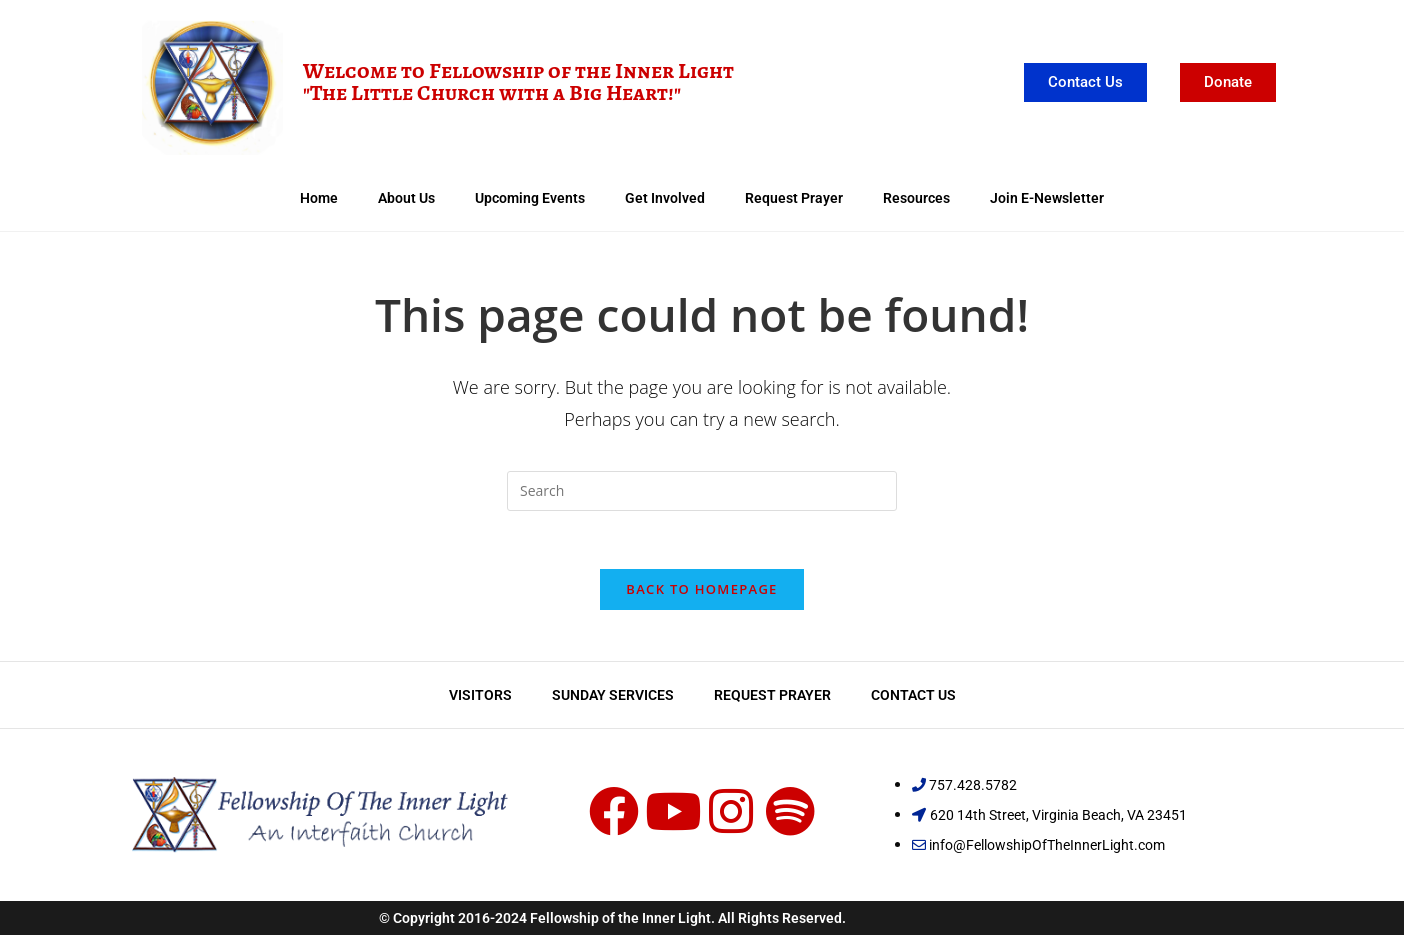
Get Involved (665, 198)
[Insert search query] (702, 491)
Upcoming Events (530, 198)
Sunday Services (613, 698)
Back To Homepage (701, 592)
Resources (916, 198)
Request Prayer (794, 198)
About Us (406, 198)
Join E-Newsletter (1047, 198)
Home (319, 198)
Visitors (480, 698)
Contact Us (913, 698)
